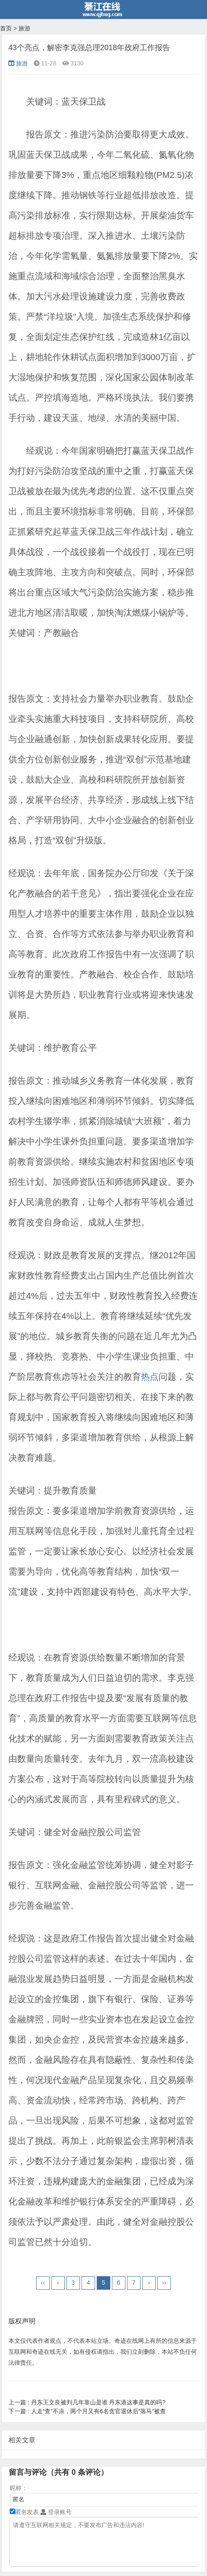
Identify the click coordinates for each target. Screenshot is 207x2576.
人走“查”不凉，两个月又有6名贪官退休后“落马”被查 (87, 2411)
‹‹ (43, 2282)
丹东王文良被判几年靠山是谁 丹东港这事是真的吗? (86, 2402)
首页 (6, 28)
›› (164, 2282)
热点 (150, 1376)
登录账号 (56, 2512)
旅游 (24, 28)
